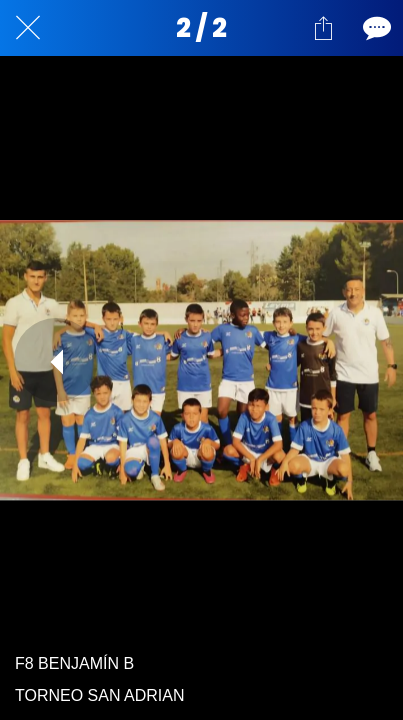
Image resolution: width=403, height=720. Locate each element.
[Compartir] (323, 28)
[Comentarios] (375, 28)
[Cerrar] (28, 28)
